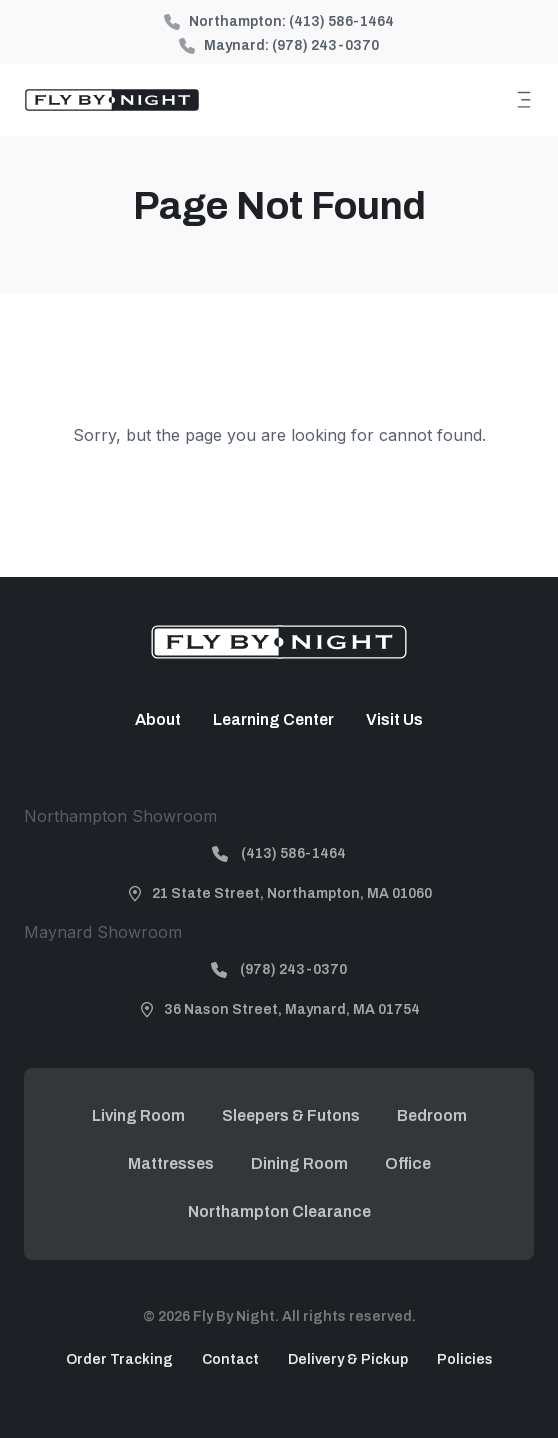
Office (408, 1163)
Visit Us (394, 719)
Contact (230, 1359)
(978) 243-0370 (325, 45)
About (158, 719)
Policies (465, 1359)
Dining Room (299, 1163)
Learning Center (273, 719)
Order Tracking (119, 1359)
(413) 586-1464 (341, 21)
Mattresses (171, 1163)
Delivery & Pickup (348, 1359)
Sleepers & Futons (291, 1115)
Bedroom (432, 1115)
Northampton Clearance (279, 1211)
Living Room (138, 1115)
